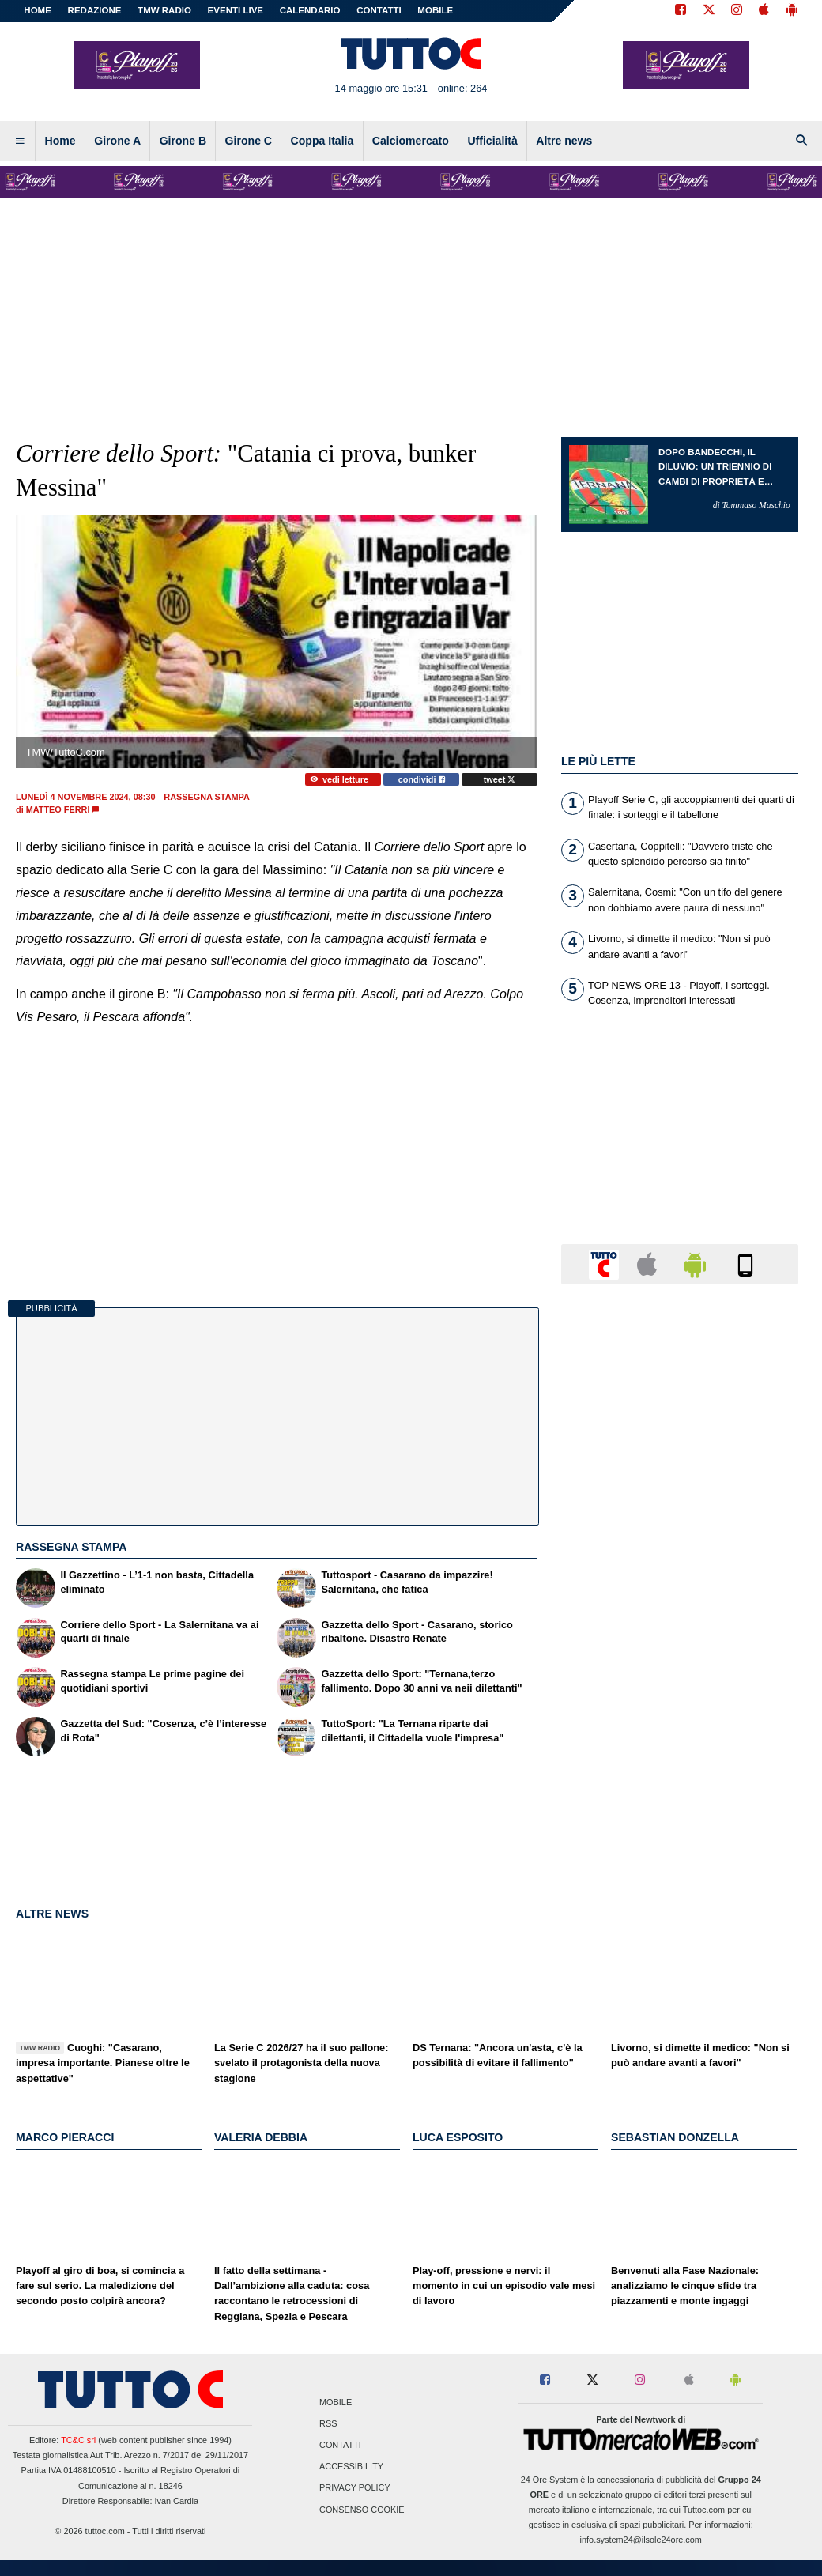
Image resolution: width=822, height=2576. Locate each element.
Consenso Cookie (362, 2509)
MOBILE (435, 10)
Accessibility (351, 2467)
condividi (421, 779)
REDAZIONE (95, 10)
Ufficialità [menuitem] (492, 140)
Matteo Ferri (58, 809)
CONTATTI (379, 10)
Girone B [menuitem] (183, 140)
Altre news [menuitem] (564, 140)
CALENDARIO (310, 10)
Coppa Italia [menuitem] (322, 140)
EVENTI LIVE (235, 10)
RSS (328, 2423)
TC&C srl (78, 2440)
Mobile (335, 2402)
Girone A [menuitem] (117, 140)
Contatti (340, 2445)
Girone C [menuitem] (248, 140)
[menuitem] (20, 141)
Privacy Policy (354, 2488)
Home (37, 10)
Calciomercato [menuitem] (410, 140)
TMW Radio (164, 10)
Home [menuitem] (60, 140)
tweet (500, 779)
